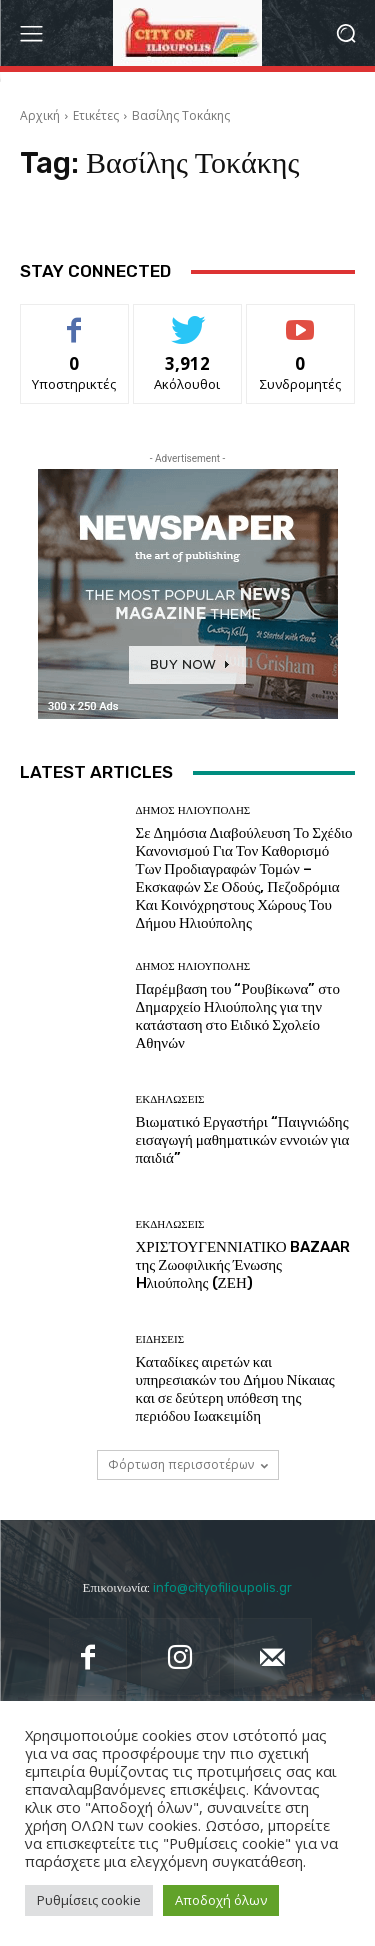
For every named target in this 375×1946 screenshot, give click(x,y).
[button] (345, 33)
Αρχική (40, 115)
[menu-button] (31, 33)
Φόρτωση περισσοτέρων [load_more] (188, 1464)
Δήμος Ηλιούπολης (193, 810)
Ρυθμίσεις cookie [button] (89, 1900)
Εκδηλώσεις (170, 1099)
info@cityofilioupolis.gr (222, 1587)
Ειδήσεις (160, 1339)
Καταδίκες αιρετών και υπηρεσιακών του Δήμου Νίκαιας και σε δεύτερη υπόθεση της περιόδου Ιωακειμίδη (235, 1389)
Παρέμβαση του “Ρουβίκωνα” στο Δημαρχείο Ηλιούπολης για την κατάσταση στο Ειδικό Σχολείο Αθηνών (238, 1016)
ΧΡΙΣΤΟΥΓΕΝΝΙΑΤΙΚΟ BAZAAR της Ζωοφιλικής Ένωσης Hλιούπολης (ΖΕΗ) (243, 1265)
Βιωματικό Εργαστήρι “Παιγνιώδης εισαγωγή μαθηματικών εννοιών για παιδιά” (243, 1140)
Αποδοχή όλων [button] (221, 1900)
